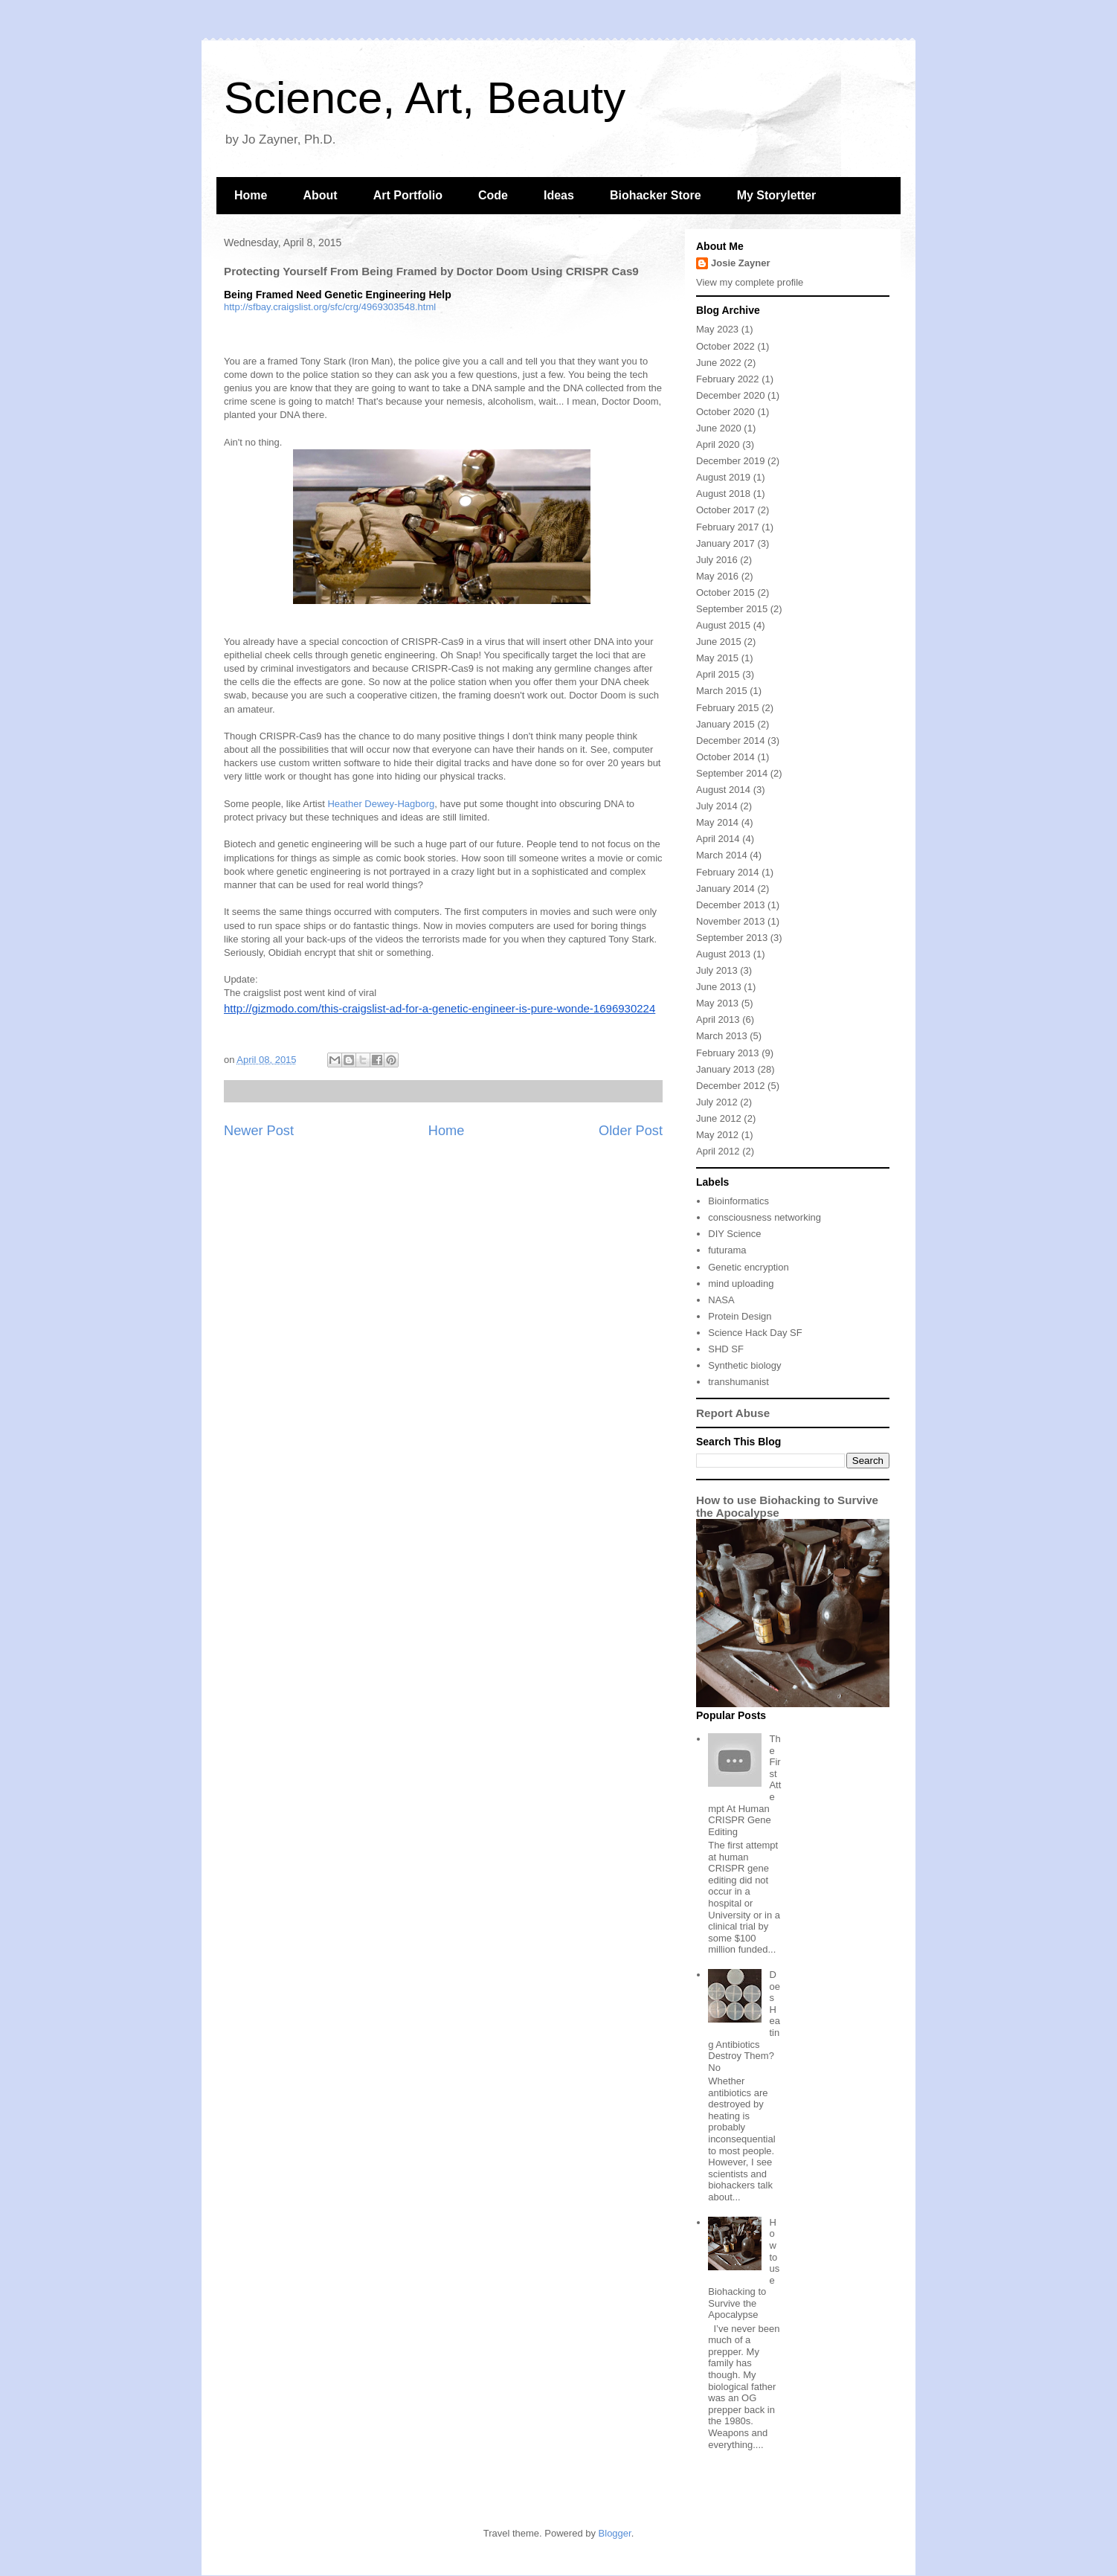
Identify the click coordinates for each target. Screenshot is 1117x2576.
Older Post (631, 1130)
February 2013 (727, 1053)
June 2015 (718, 641)
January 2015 (725, 724)
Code (493, 195)
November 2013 (730, 921)
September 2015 (731, 608)
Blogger (615, 2533)
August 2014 (723, 789)
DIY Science (734, 1233)
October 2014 (725, 756)
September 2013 (731, 937)
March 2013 (721, 1035)
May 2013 (717, 1003)
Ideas (559, 195)
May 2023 (717, 329)
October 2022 (725, 346)
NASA (721, 1299)
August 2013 (723, 954)
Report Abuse (733, 1413)
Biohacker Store (655, 195)
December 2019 (730, 460)
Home (250, 195)
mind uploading (740, 1283)
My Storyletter (777, 195)
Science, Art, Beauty (424, 98)
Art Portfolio (407, 195)
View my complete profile (749, 282)
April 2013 (718, 1019)
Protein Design (739, 1316)
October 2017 (725, 509)
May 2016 (717, 576)
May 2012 (717, 1134)
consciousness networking (764, 1217)
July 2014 (717, 806)
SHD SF (726, 1349)
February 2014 (727, 872)
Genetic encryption (748, 1267)
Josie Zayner (740, 263)
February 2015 (727, 707)
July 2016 (717, 559)
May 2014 (717, 822)
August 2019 (723, 477)
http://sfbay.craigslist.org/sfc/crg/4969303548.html (330, 306)
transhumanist (738, 1381)
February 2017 (727, 527)
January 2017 (725, 543)
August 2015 (723, 625)
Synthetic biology (744, 1365)
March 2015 (721, 690)
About (320, 195)
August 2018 (723, 493)
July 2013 (717, 970)
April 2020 (718, 444)
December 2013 (730, 904)
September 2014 (731, 773)
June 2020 (718, 428)
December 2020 (730, 395)
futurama (727, 1250)
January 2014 (725, 888)
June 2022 (718, 362)
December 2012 (730, 1085)
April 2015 (718, 674)
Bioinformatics (738, 1201)
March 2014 (721, 855)
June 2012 (718, 1118)
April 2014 (718, 838)
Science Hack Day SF (755, 1332)
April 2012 (718, 1151)
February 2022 (727, 379)
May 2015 (717, 658)
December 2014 (730, 740)
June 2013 (718, 986)
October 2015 (725, 592)
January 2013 (725, 1069)
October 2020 (725, 411)
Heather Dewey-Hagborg (380, 803)
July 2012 (717, 1102)
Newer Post (259, 1130)
